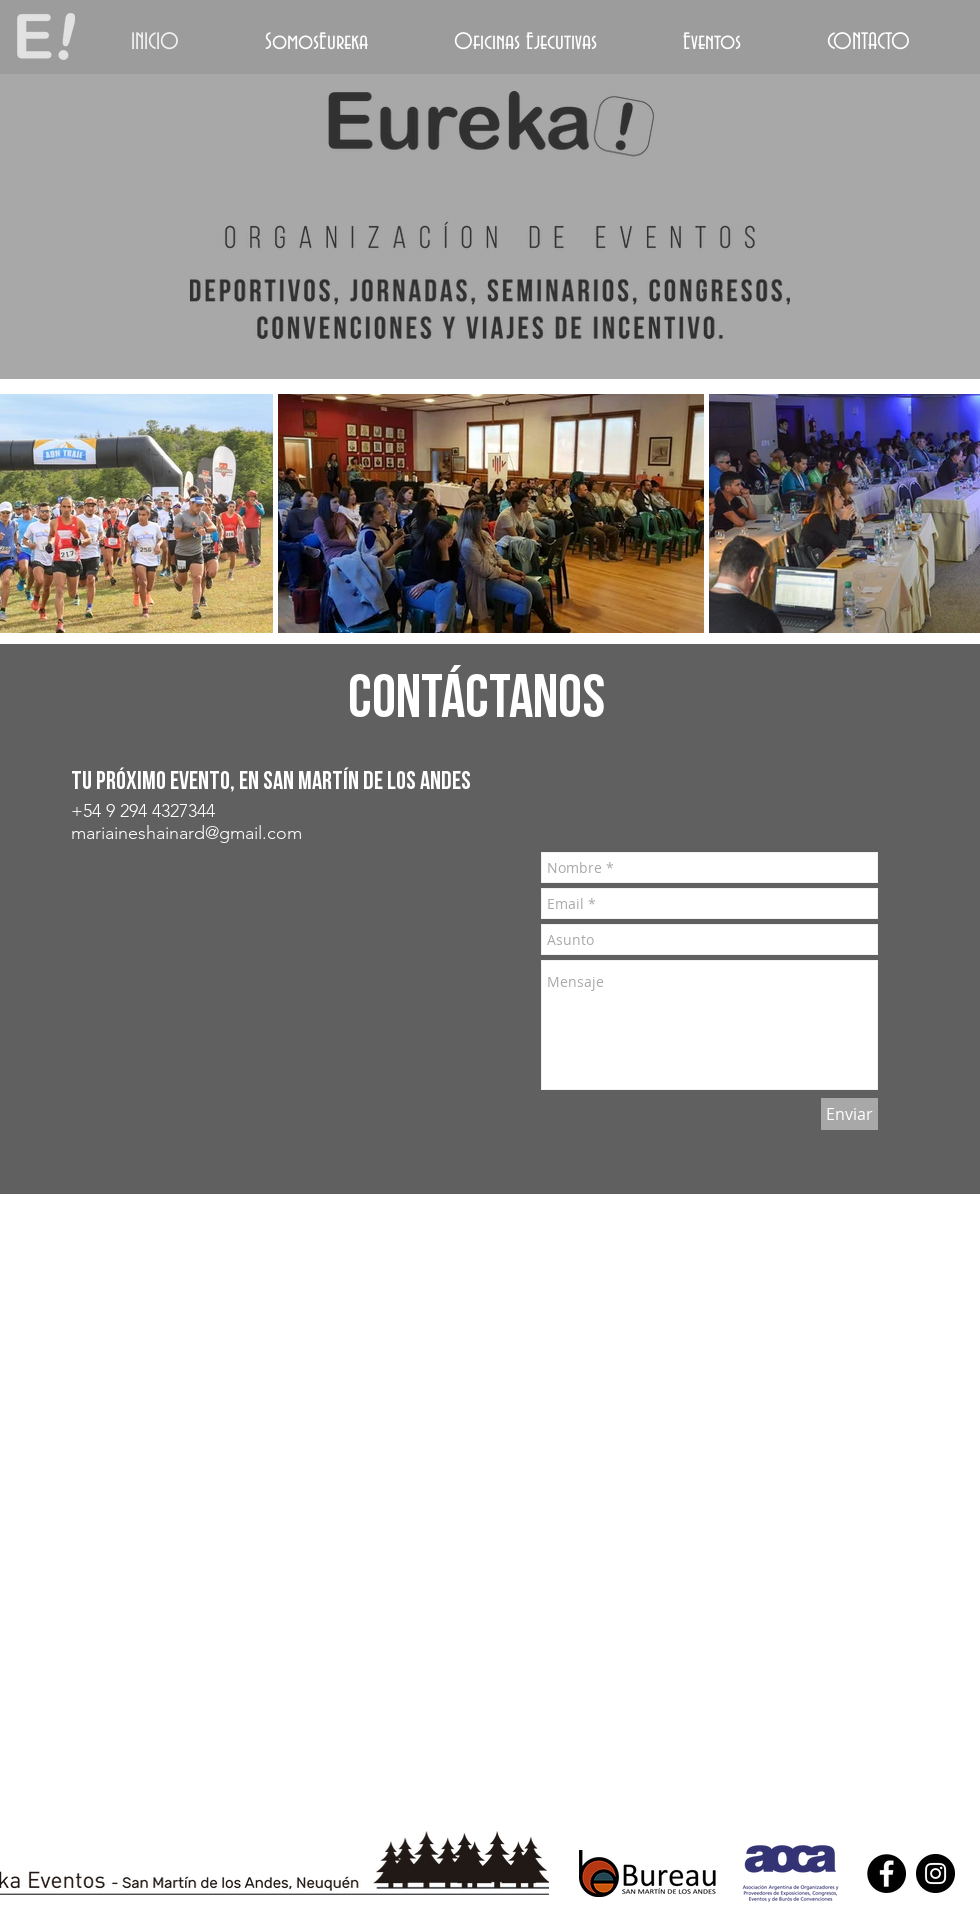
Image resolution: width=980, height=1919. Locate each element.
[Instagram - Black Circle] (935, 1873)
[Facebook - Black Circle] (886, 1873)
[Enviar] (849, 1114)
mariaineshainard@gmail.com (186, 833)
